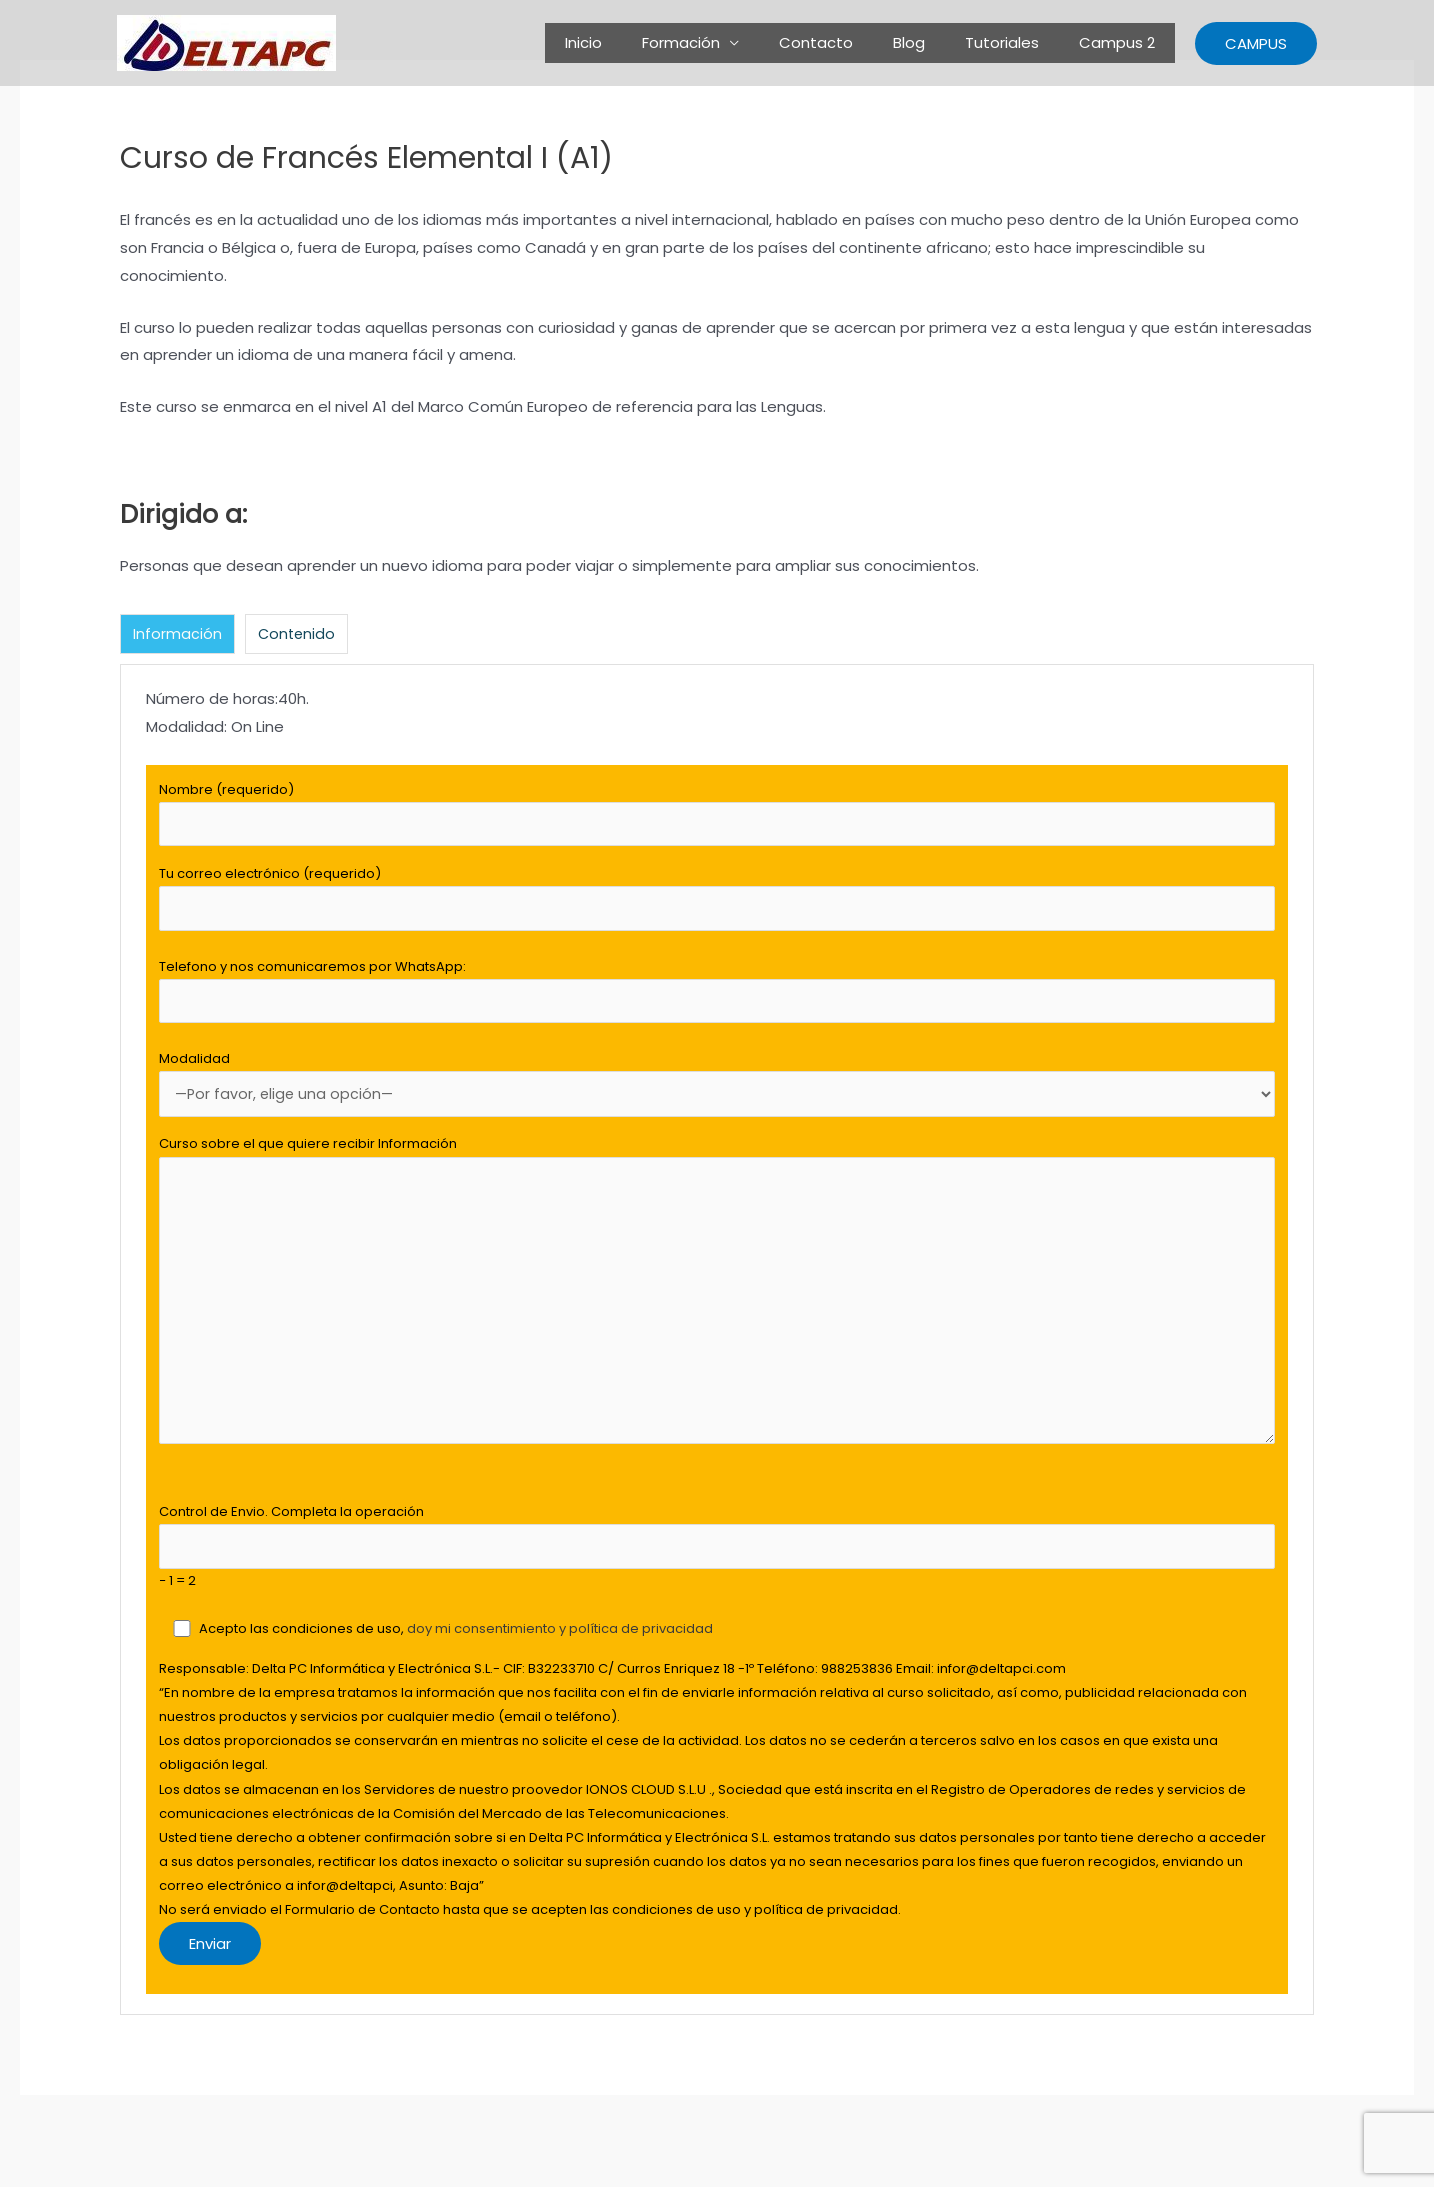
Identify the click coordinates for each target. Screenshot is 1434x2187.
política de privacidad (642, 1660)
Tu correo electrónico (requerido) (717, 904)
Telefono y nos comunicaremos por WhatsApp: (717, 999)
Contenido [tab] (298, 634)
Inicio (638, 42)
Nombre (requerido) (717, 816)
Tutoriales (1017, 42)
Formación (726, 42)
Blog (934, 42)
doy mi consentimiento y (489, 1660)
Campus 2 (1122, 42)
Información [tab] (177, 634)
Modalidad (717, 1095)
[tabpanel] (717, 1356)
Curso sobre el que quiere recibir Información (717, 1313)
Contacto (851, 42)
